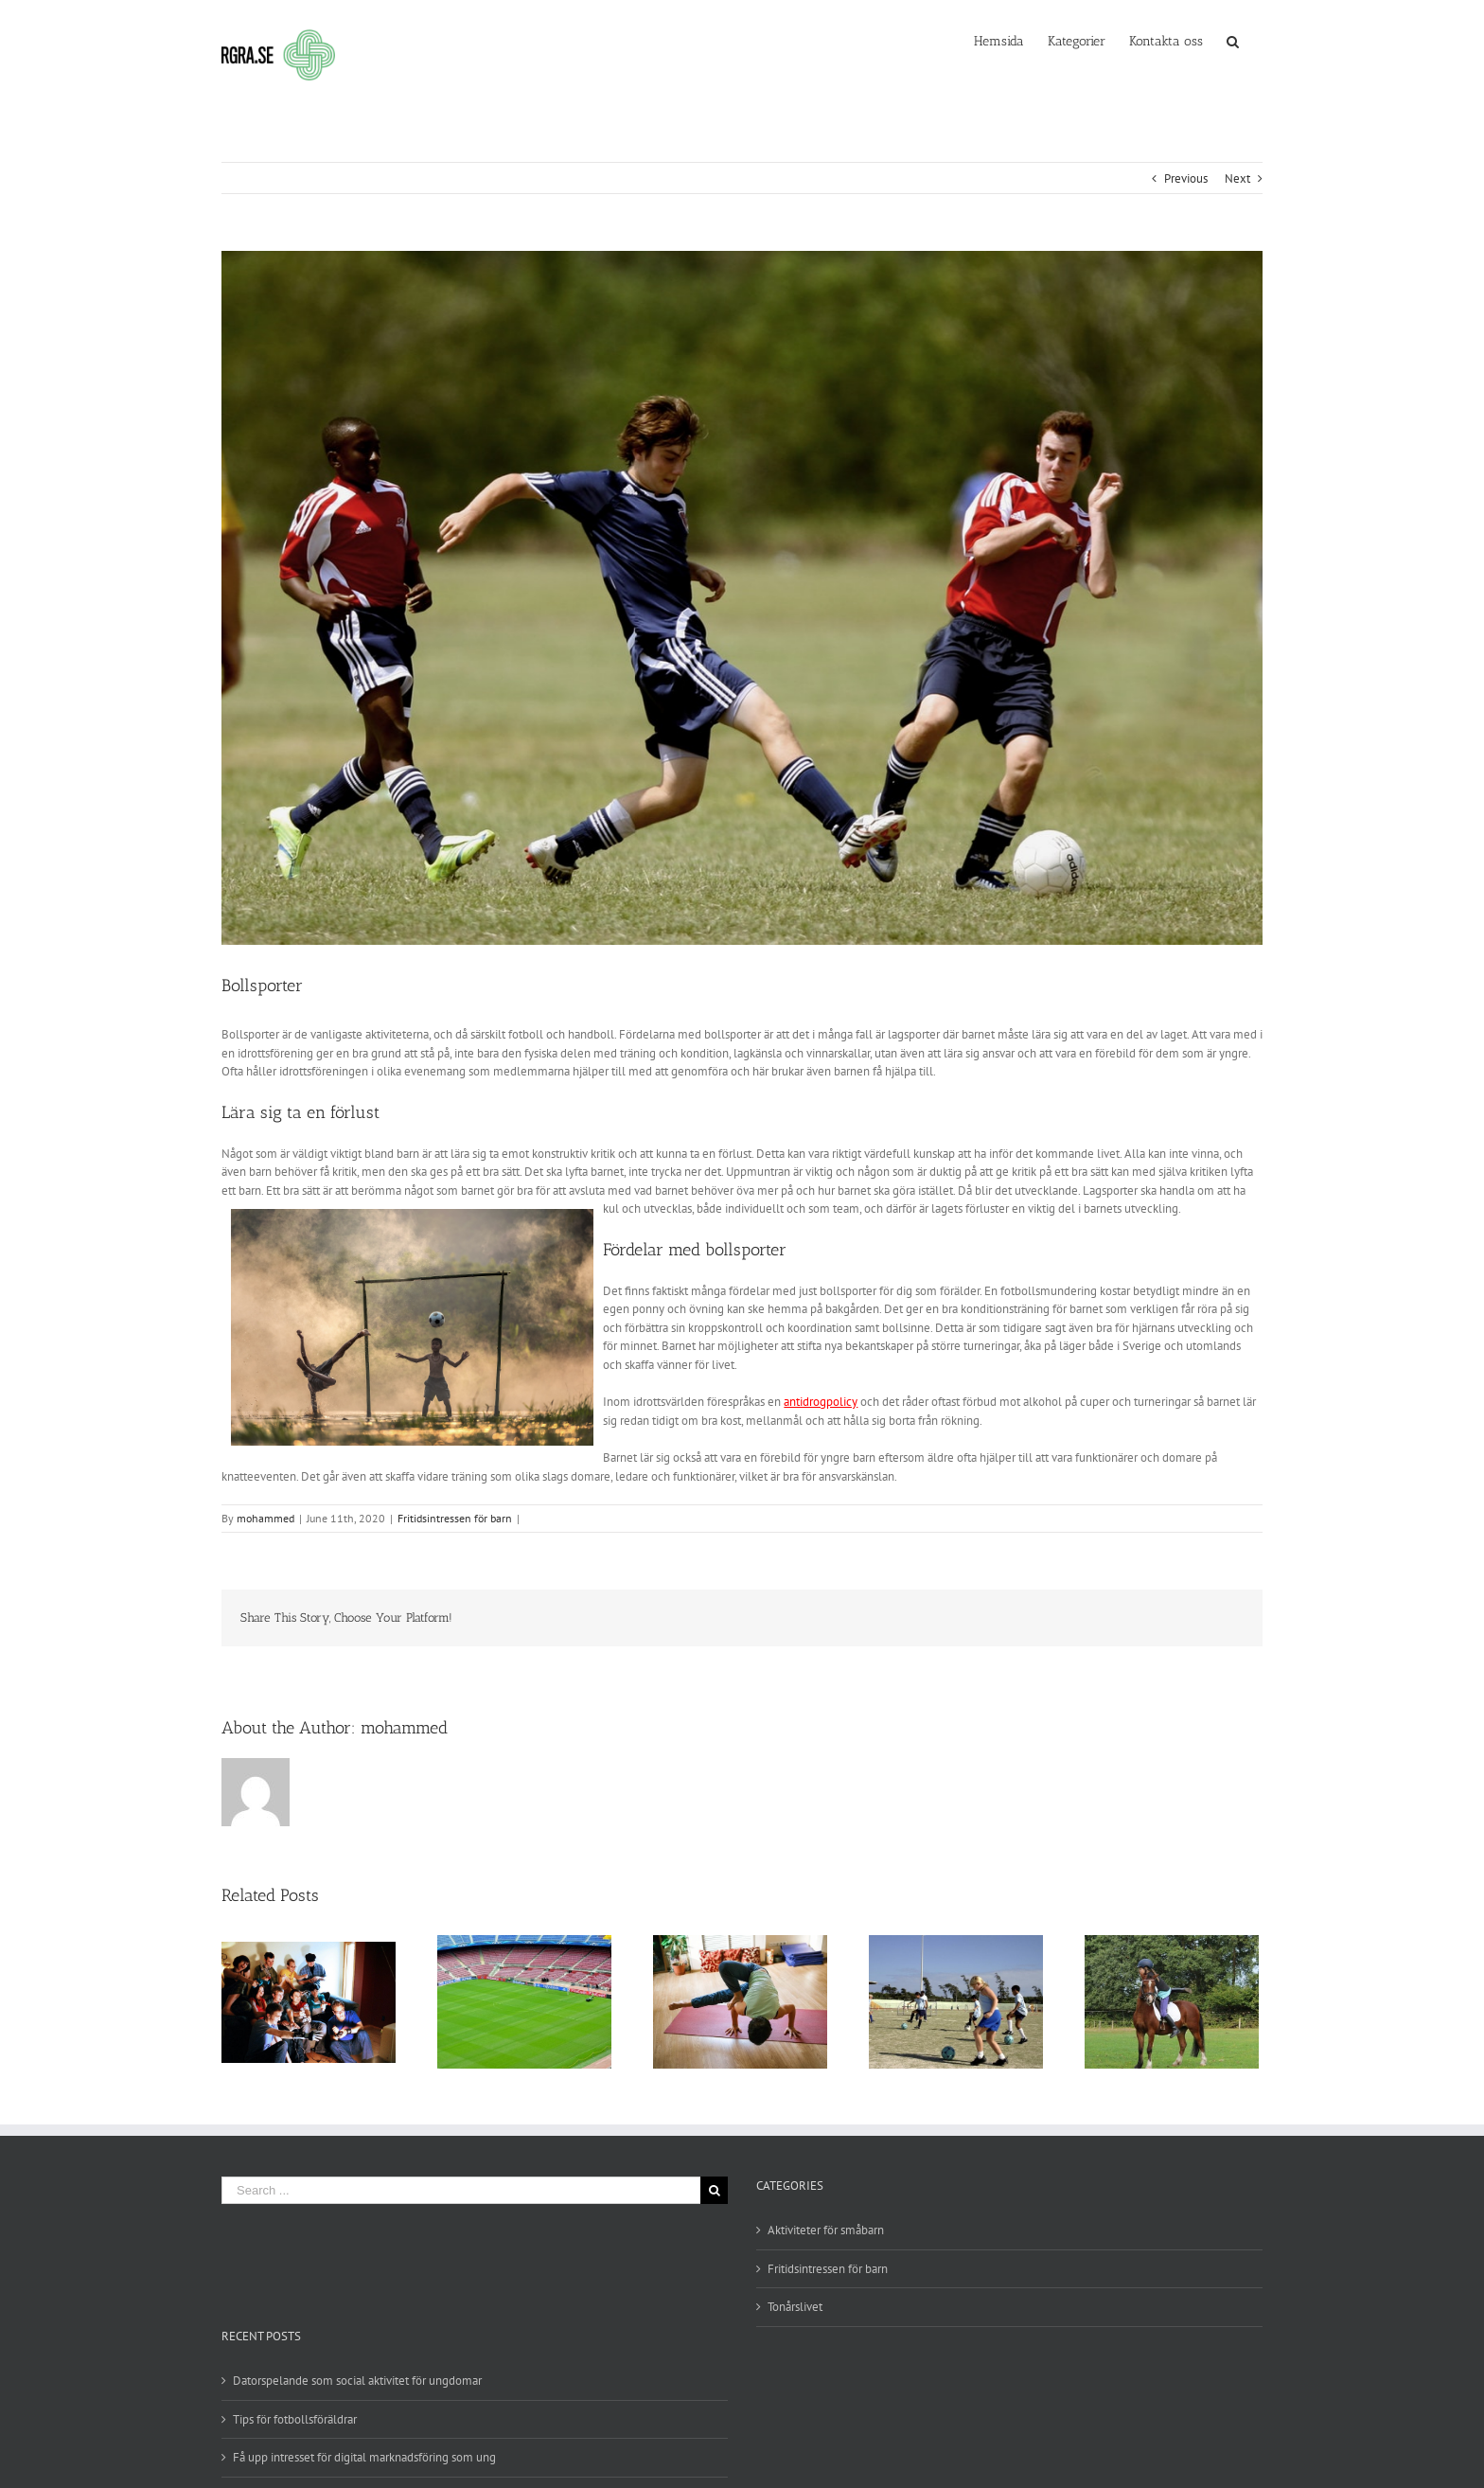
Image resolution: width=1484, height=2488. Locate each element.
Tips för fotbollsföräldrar (295, 2419)
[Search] (1233, 40)
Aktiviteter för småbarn (826, 2230)
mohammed (265, 1518)
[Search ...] (460, 2190)
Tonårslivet (795, 2307)
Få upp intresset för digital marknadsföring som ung (364, 2457)
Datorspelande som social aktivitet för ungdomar (357, 2380)
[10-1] (742, 598)
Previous (1186, 178)
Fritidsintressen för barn (455, 1518)
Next (1237, 178)
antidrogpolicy (820, 1402)
